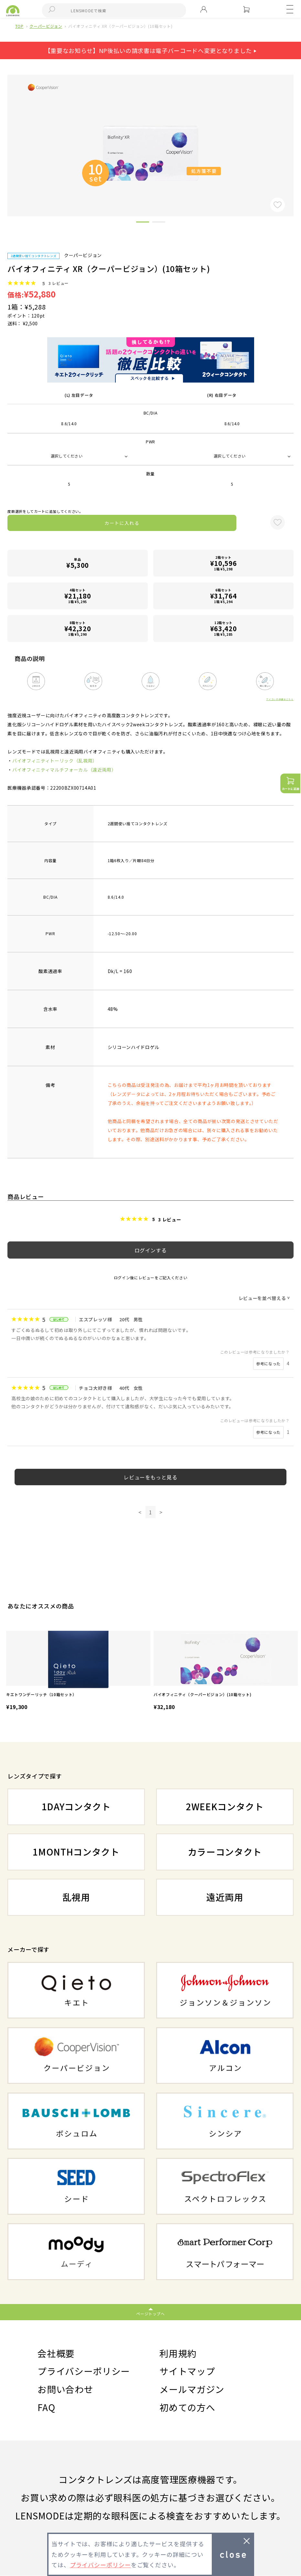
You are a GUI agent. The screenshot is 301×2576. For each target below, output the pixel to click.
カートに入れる (121, 523)
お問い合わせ (65, 2389)
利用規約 (178, 2353)
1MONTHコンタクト (76, 1851)
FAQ (46, 2407)
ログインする (150, 1250)
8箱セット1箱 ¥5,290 (77, 628)
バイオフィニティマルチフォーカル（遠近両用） (64, 769)
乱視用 (76, 1896)
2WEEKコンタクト (225, 1806)
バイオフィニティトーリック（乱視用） (54, 760)
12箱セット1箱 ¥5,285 (223, 628)
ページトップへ (150, 2313)
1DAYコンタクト (76, 1806)
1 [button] (142, 223)
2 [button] (158, 223)
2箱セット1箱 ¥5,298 (223, 563)
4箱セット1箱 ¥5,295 (77, 596)
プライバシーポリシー (84, 2371)
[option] (78, 1671)
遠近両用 (224, 1896)
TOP (19, 26)
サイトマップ (187, 2371)
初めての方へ (187, 2407)
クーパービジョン (45, 26)
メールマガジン (191, 2389)
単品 (77, 563)
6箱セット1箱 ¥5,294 (223, 596)
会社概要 (56, 2353)
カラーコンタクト (225, 1851)
